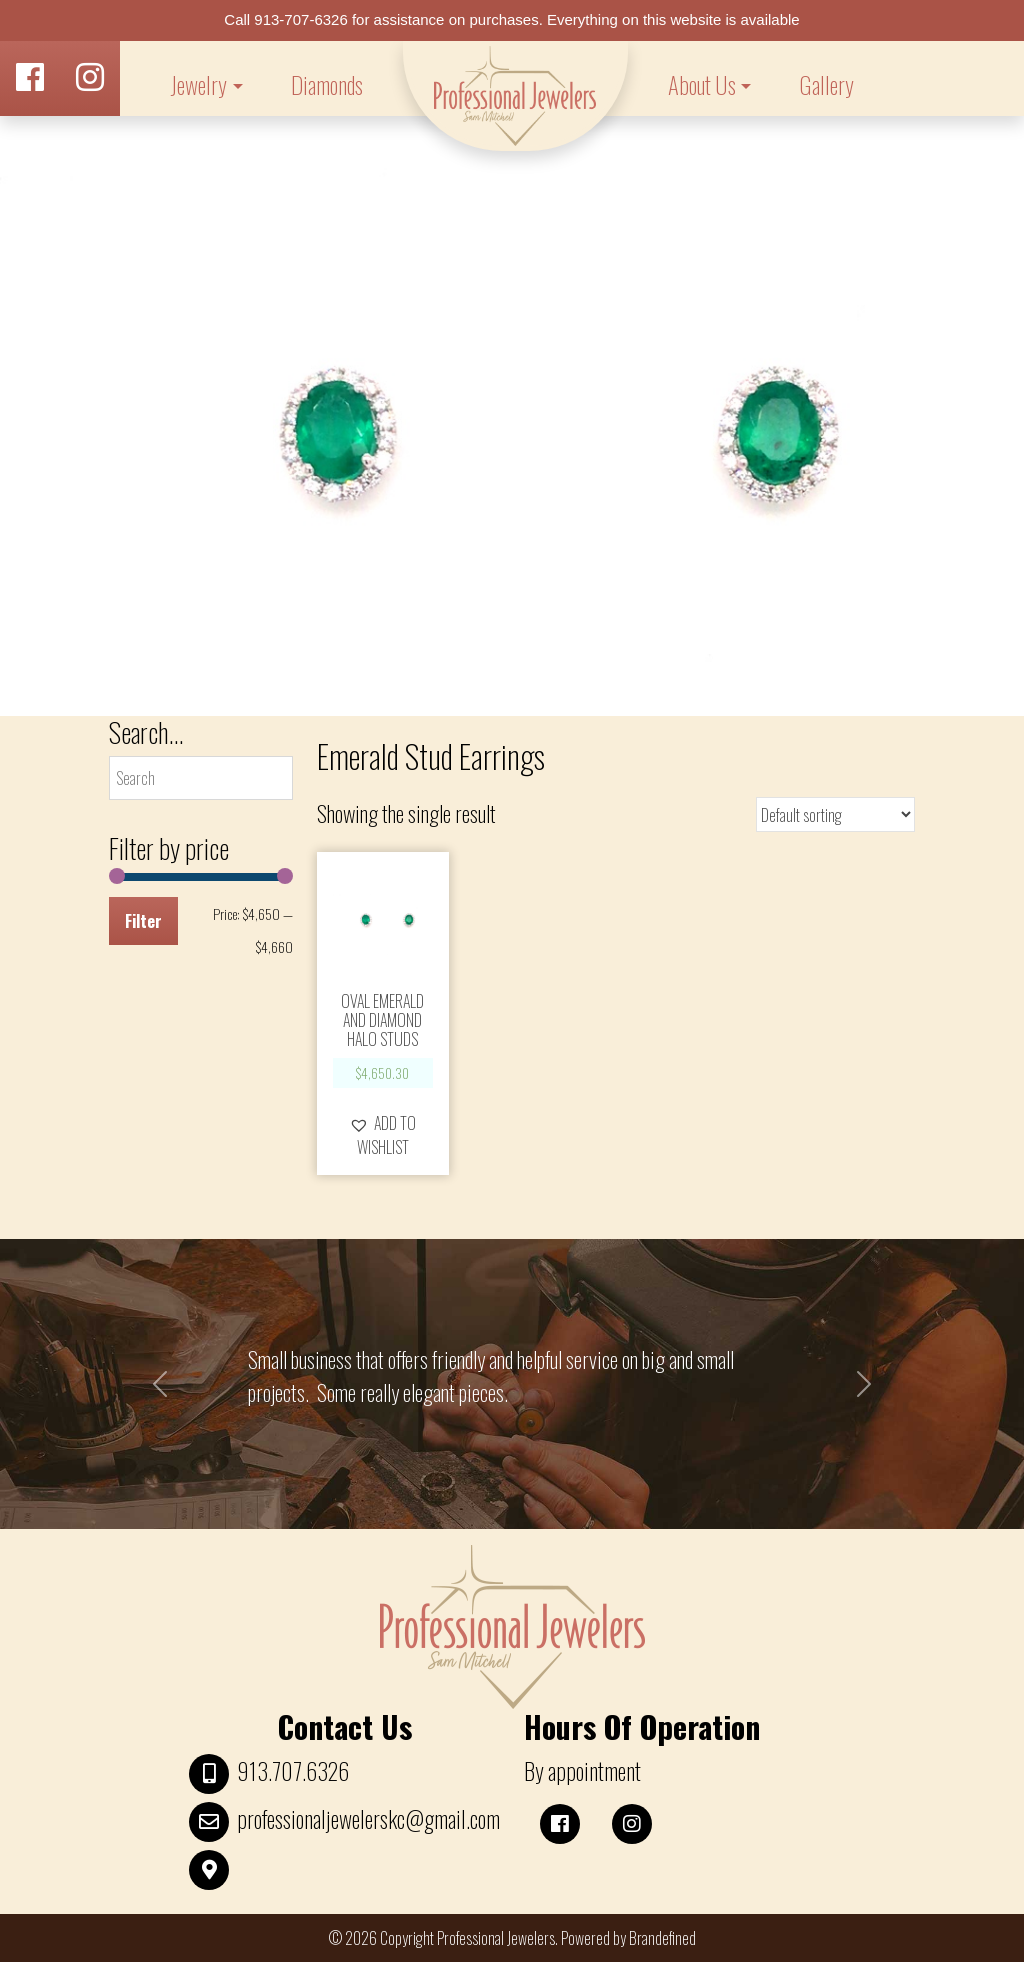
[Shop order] (835, 814)
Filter (143, 921)
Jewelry (198, 85)
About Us (702, 85)
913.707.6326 (293, 1771)
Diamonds (327, 85)
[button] (383, 1135)
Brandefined (662, 1938)
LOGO (515, 96)
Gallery (826, 85)
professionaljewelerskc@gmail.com (368, 1819)
